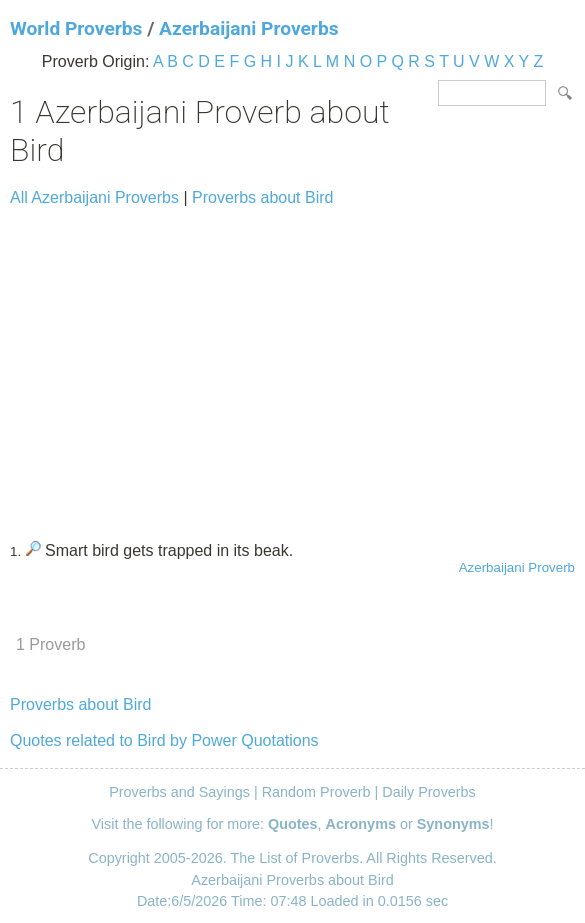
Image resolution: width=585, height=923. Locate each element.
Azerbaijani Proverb (517, 567)
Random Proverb (316, 792)
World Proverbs (76, 28)
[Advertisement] (292, 365)
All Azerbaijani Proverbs (94, 197)
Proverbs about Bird (262, 197)
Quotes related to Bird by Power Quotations (164, 740)
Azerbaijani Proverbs (248, 28)
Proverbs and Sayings (179, 792)
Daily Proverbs (429, 792)
